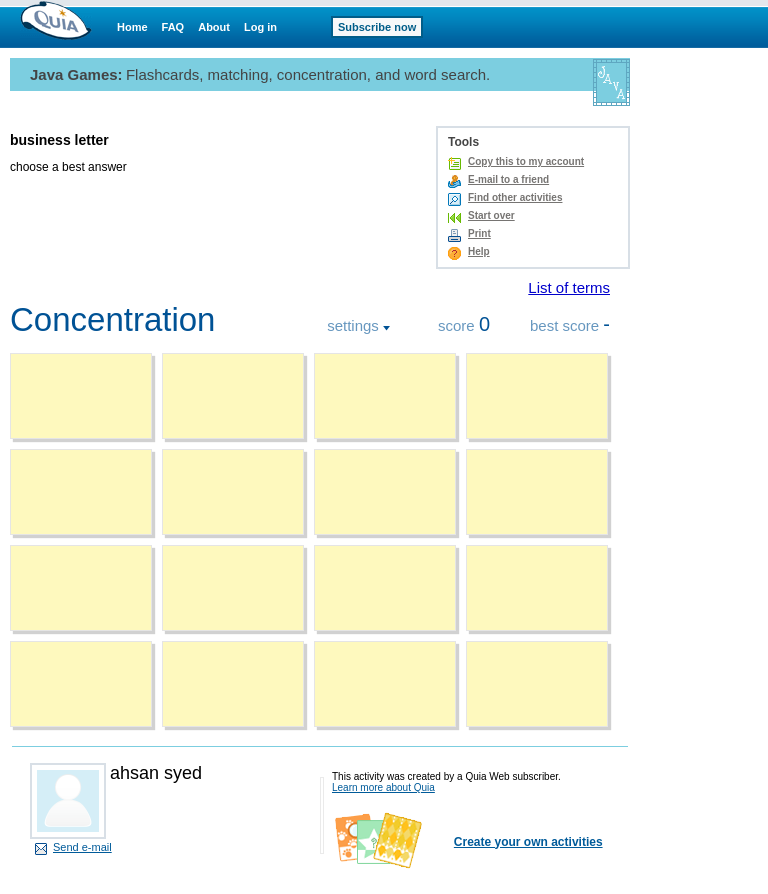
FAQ (173, 27)
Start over (491, 215)
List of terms (569, 287)
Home (132, 27)
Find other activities (515, 197)
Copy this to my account (526, 161)
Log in (260, 27)
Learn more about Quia (383, 787)
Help (479, 251)
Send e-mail (82, 847)
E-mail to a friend (508, 179)
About (214, 27)
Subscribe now (377, 27)
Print (479, 233)
